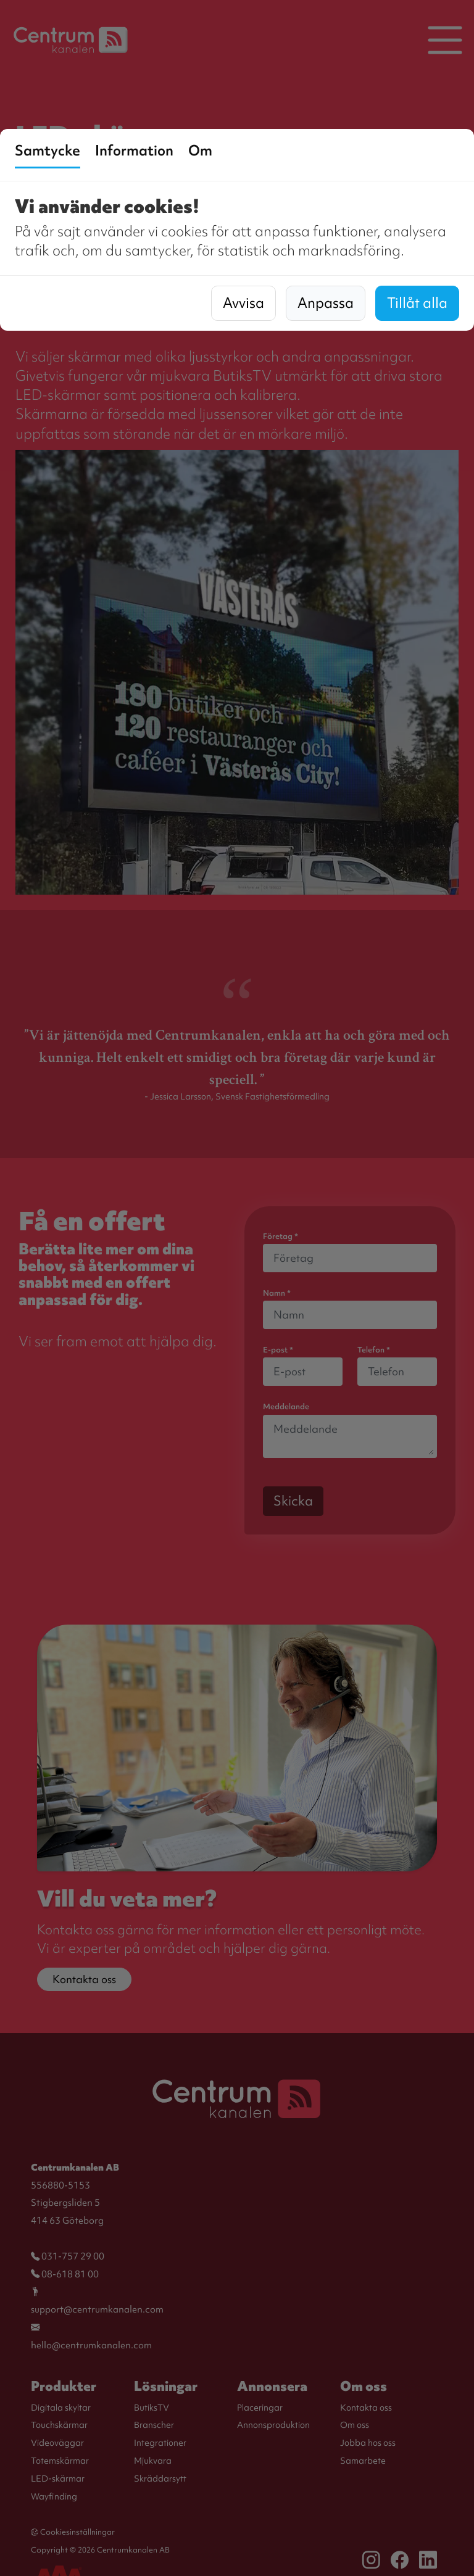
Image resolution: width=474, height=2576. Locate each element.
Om (200, 150)
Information (134, 150)
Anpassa (325, 303)
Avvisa (243, 303)
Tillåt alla (417, 303)
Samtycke (47, 150)
